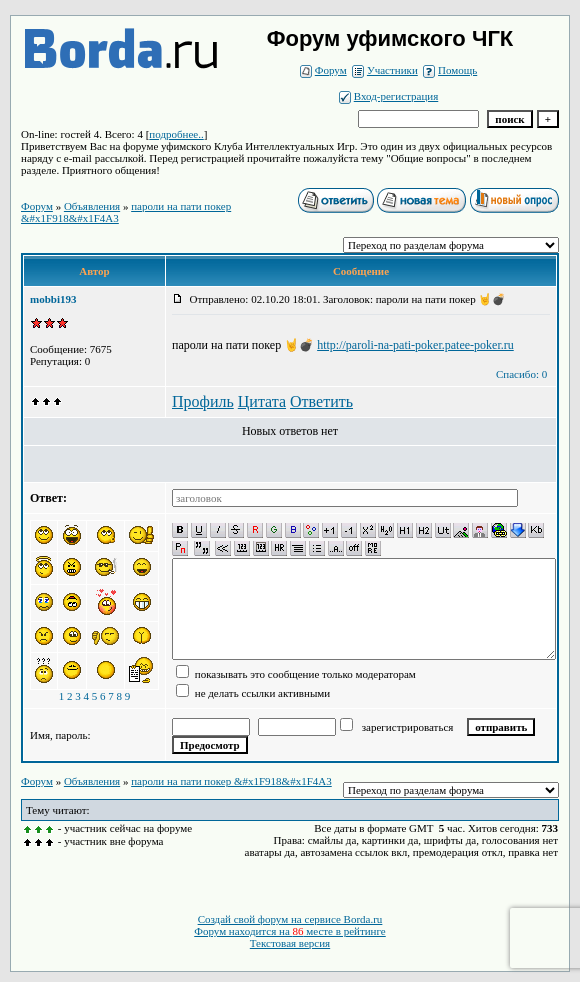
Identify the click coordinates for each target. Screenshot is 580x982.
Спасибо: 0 (521, 374)
